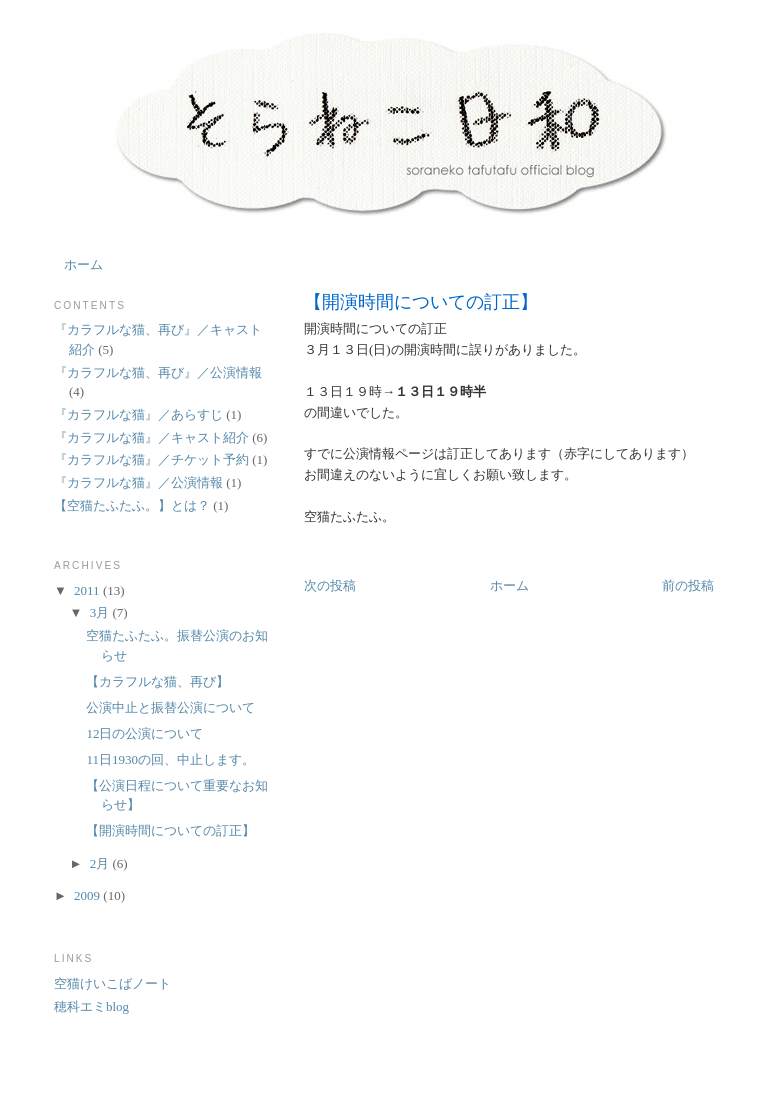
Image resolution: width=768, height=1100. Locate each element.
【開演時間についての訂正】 (421, 302)
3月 (101, 612)
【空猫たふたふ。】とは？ (132, 505)
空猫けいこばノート (112, 983)
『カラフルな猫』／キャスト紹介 (151, 437)
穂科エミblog (91, 1006)
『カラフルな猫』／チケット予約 (151, 459)
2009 (88, 895)
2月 (101, 863)
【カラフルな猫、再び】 (157, 681)
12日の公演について (144, 733)
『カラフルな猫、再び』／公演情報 (158, 372)
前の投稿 (688, 585)
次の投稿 (330, 585)
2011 (88, 590)
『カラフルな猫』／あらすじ (138, 414)
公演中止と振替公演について (170, 707)
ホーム (83, 264)
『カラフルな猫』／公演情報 (138, 482)
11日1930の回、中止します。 (170, 759)
